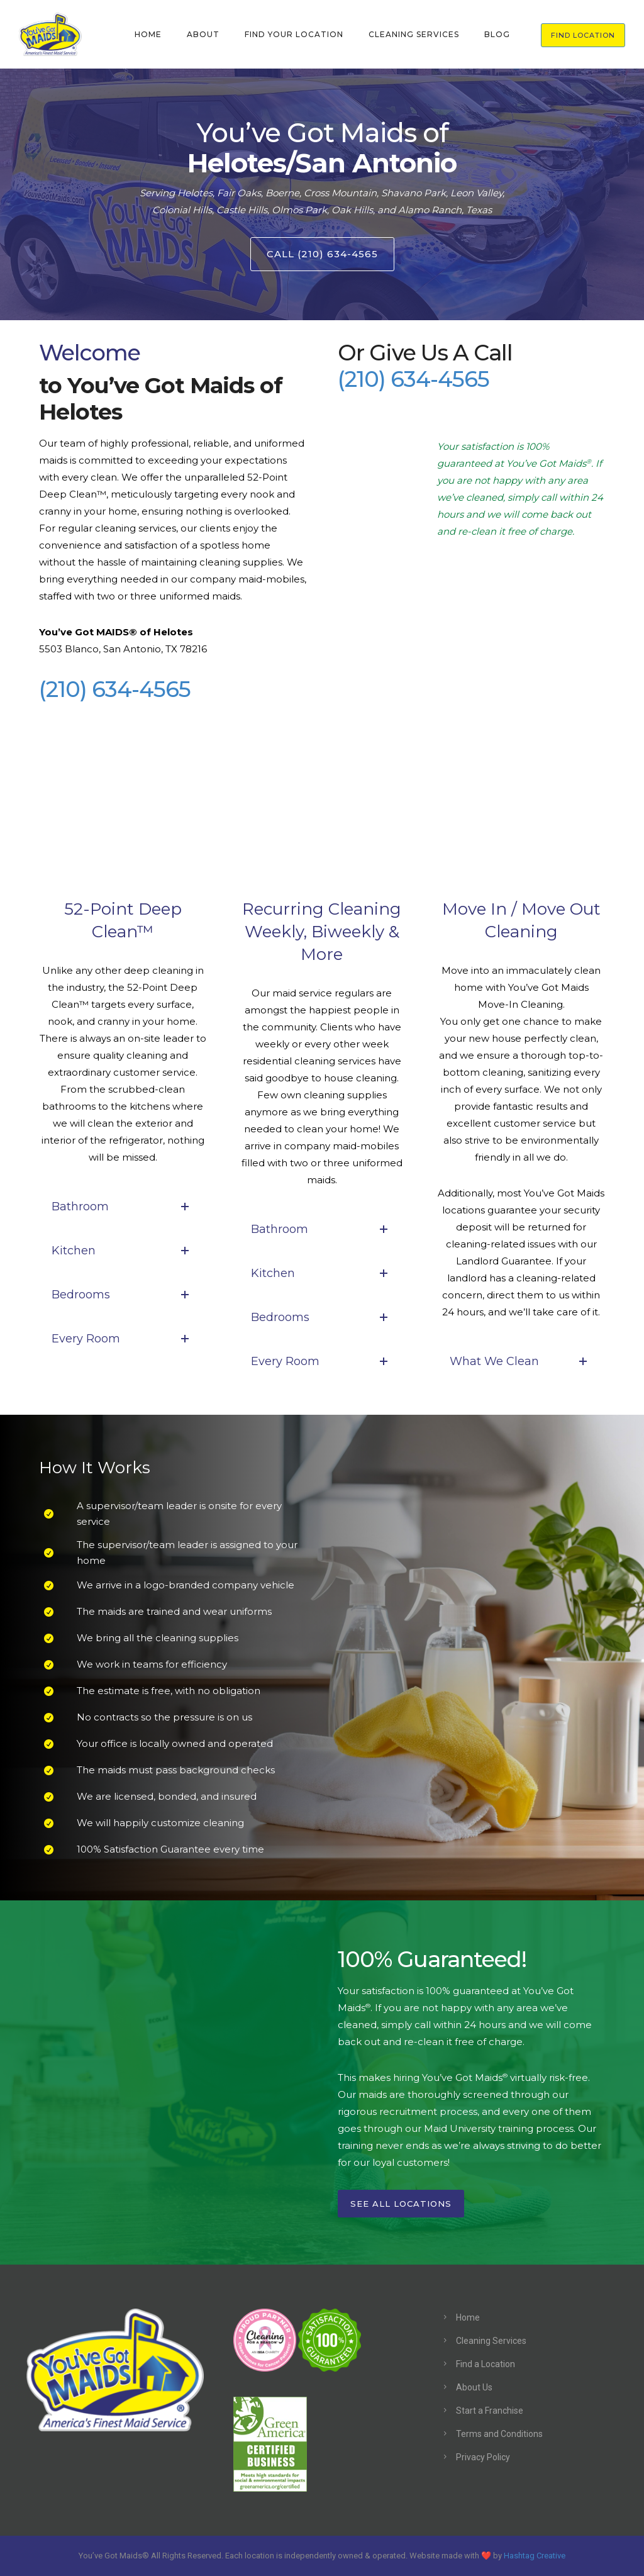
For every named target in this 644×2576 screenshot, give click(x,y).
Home (468, 2317)
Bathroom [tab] (123, 1206)
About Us (474, 2387)
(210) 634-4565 (115, 689)
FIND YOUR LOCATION (294, 34)
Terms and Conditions (499, 2434)
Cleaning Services (491, 2341)
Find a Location (485, 2364)
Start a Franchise (489, 2411)
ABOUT (203, 34)
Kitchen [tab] (123, 1250)
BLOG (497, 34)
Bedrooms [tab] (123, 1294)
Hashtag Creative (534, 2555)
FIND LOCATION (583, 35)
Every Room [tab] (123, 1338)
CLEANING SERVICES (414, 34)
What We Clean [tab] (521, 1361)
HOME (148, 34)
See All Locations (401, 2204)
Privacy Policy (483, 2457)
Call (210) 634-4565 (322, 254)
